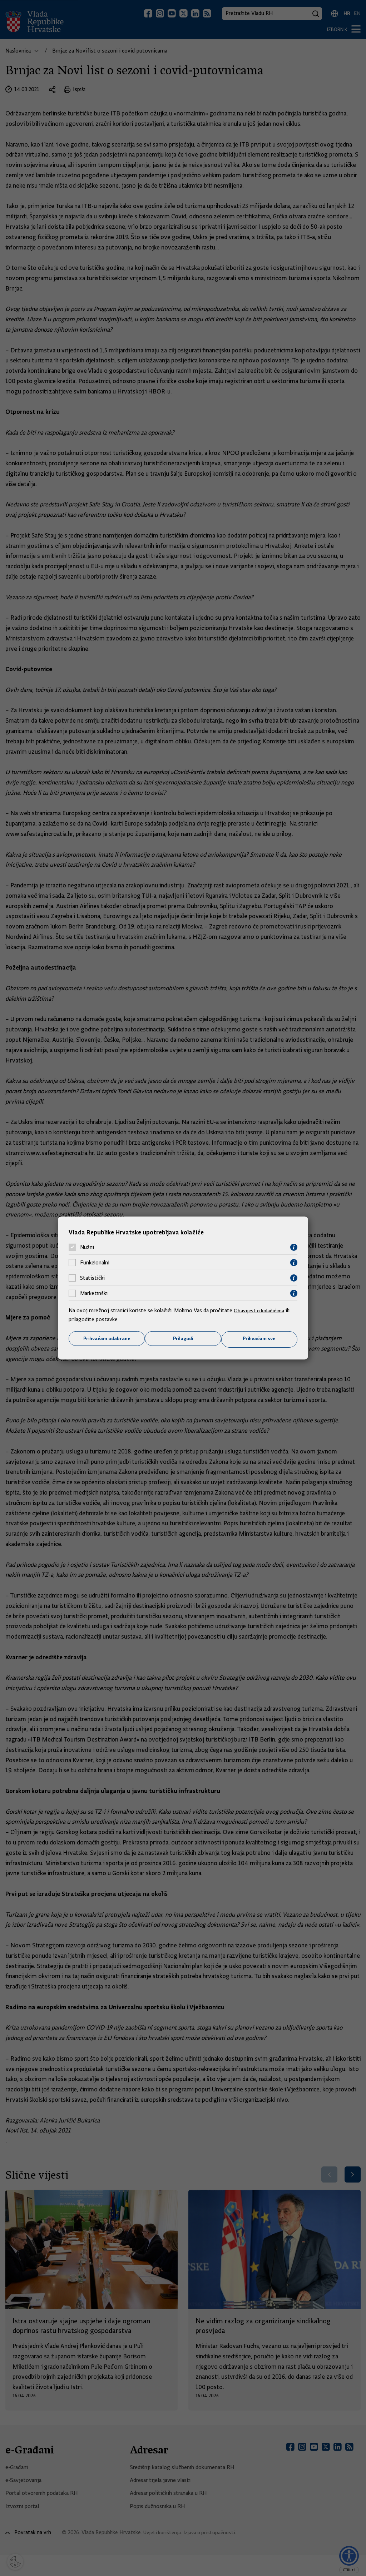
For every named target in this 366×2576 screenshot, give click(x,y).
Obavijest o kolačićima (260, 1310)
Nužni (87, 1247)
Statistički (92, 1277)
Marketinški (94, 1293)
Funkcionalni (94, 1262)
